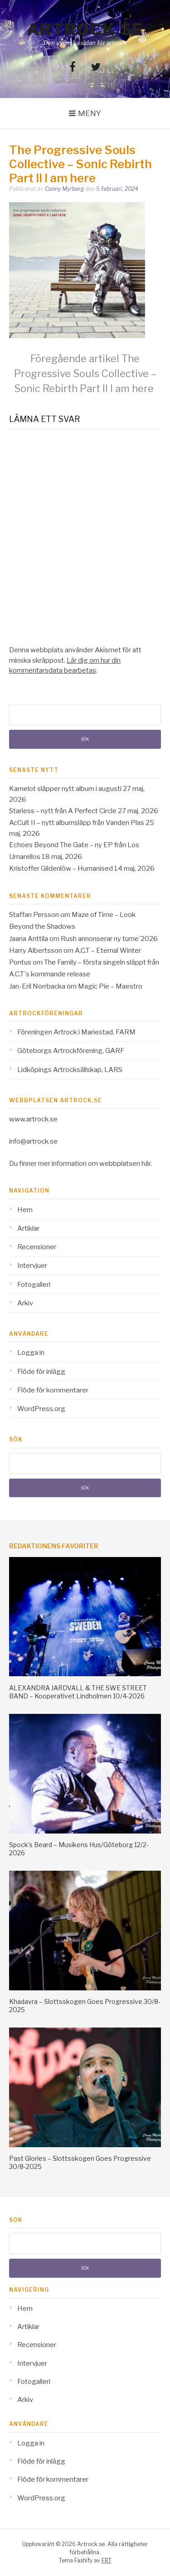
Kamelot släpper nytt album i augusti (65, 789)
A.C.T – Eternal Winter (108, 950)
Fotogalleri (33, 1285)
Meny (89, 113)
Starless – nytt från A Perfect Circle (63, 811)
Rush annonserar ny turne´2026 (109, 939)
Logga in (30, 1353)
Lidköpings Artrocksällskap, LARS (69, 1070)
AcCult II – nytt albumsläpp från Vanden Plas (76, 823)
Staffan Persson (34, 915)
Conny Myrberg (64, 188)
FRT (107, 2560)
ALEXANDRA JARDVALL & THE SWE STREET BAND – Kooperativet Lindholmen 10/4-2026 (78, 1692)
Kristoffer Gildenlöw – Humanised (61, 868)
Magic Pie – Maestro (110, 986)
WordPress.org (41, 1409)
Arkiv (25, 1303)
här (146, 1163)
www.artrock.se (33, 1119)
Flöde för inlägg (41, 1372)
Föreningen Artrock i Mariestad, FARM (76, 1032)
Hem (25, 1210)
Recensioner (36, 1247)
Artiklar (28, 1228)
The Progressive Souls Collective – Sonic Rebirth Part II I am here (85, 373)
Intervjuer (32, 1265)
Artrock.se (85, 29)
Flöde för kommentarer (52, 1390)
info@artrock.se (33, 1141)
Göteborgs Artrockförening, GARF (70, 1051)
